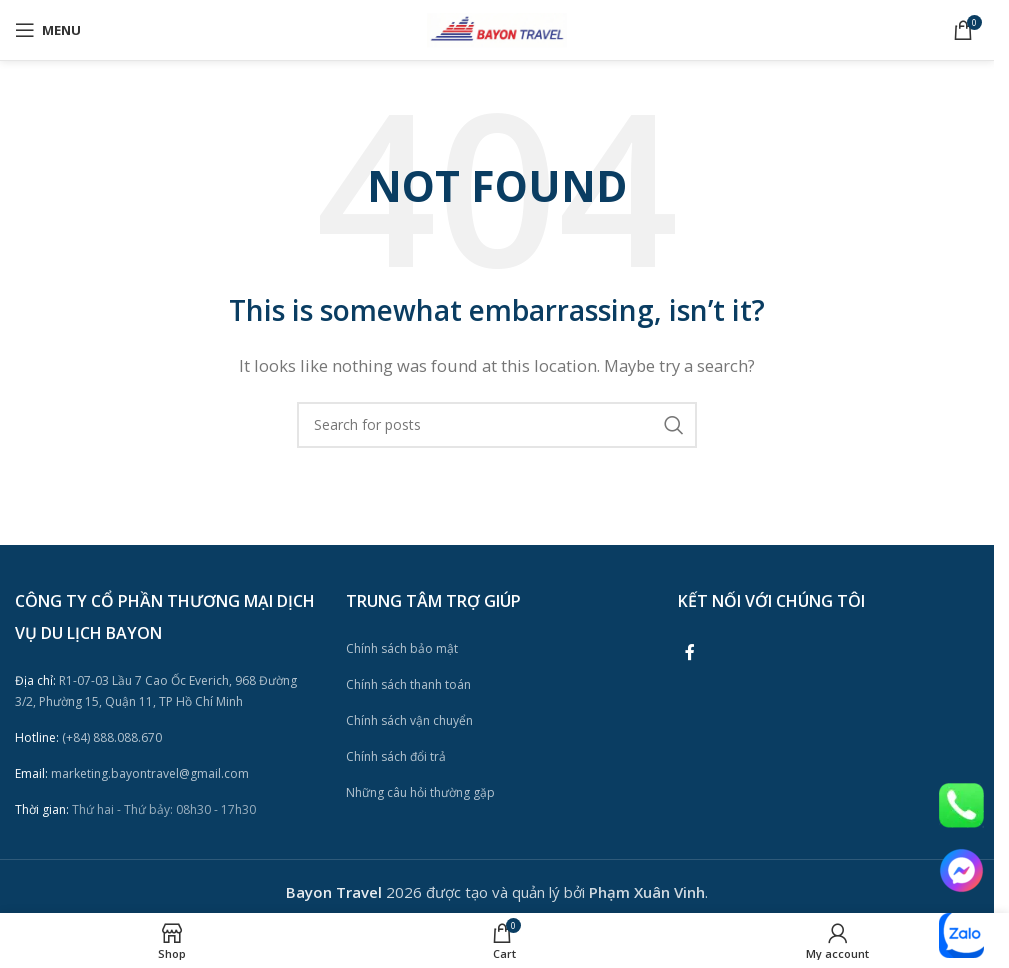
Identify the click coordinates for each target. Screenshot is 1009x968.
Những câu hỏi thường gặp (420, 792)
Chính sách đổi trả (396, 756)
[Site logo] (497, 28)
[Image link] (961, 804)
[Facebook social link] (690, 652)
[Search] (497, 425)
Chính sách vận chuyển (409, 720)
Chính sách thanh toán (408, 684)
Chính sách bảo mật (402, 648)
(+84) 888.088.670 (88, 737)
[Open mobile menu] (48, 30)
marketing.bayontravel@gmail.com (132, 773)
